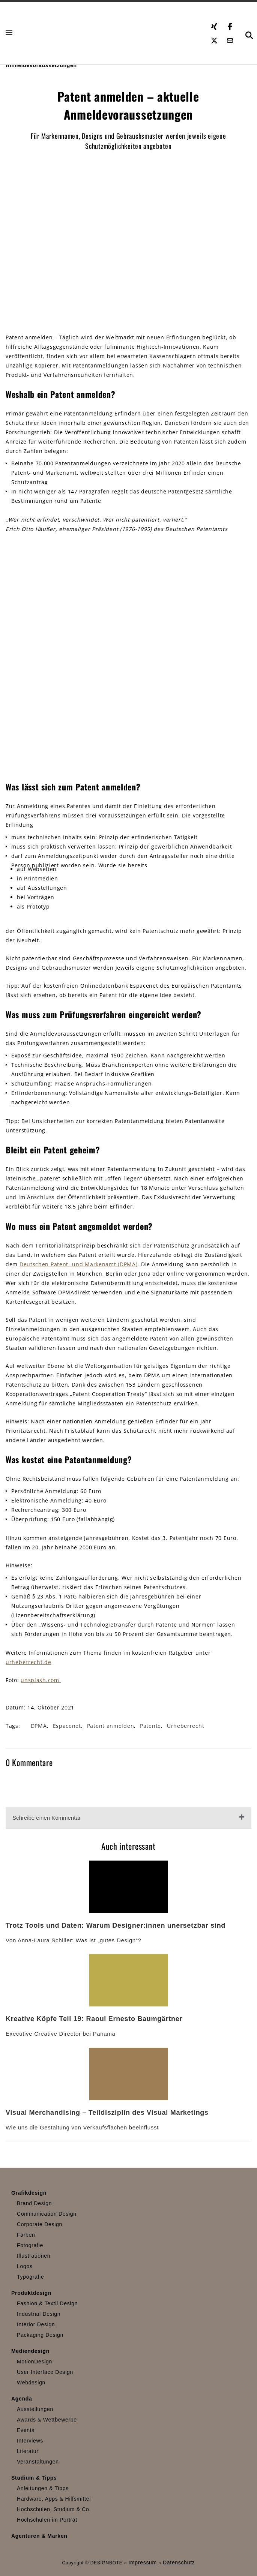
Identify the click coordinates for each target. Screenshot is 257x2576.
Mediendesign (30, 2351)
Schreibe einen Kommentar (46, 1817)
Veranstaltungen (38, 2462)
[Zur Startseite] (108, 33)
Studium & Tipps (34, 2478)
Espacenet (67, 1725)
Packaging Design (40, 2335)
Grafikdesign (29, 2193)
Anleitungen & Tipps (43, 2488)
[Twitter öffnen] (214, 39)
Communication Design (47, 2214)
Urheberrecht (185, 1725)
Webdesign (31, 2383)
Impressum (142, 2563)
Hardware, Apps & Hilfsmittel (54, 2499)
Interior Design (36, 2324)
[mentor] (128, 657)
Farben (26, 2235)
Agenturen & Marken (39, 2536)
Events (26, 2430)
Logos (25, 2266)
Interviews (30, 2441)
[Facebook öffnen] (230, 25)
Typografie (30, 2277)
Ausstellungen (35, 2409)
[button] (10, 33)
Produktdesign (31, 2293)
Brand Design (34, 2203)
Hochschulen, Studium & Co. (54, 2509)
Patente (150, 1725)
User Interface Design (45, 2372)
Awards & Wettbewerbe (47, 2420)
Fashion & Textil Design (47, 2303)
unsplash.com (41, 1680)
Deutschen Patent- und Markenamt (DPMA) (79, 1264)
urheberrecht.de (28, 1662)
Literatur (28, 2451)
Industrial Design (38, 2314)
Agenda (21, 2399)
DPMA (39, 1725)
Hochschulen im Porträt (47, 2520)
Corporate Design (39, 2224)
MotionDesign (34, 2362)
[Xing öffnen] (214, 25)
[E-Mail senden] (230, 39)
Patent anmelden (110, 1725)
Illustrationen (33, 2256)
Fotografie (30, 2245)
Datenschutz (179, 2563)
